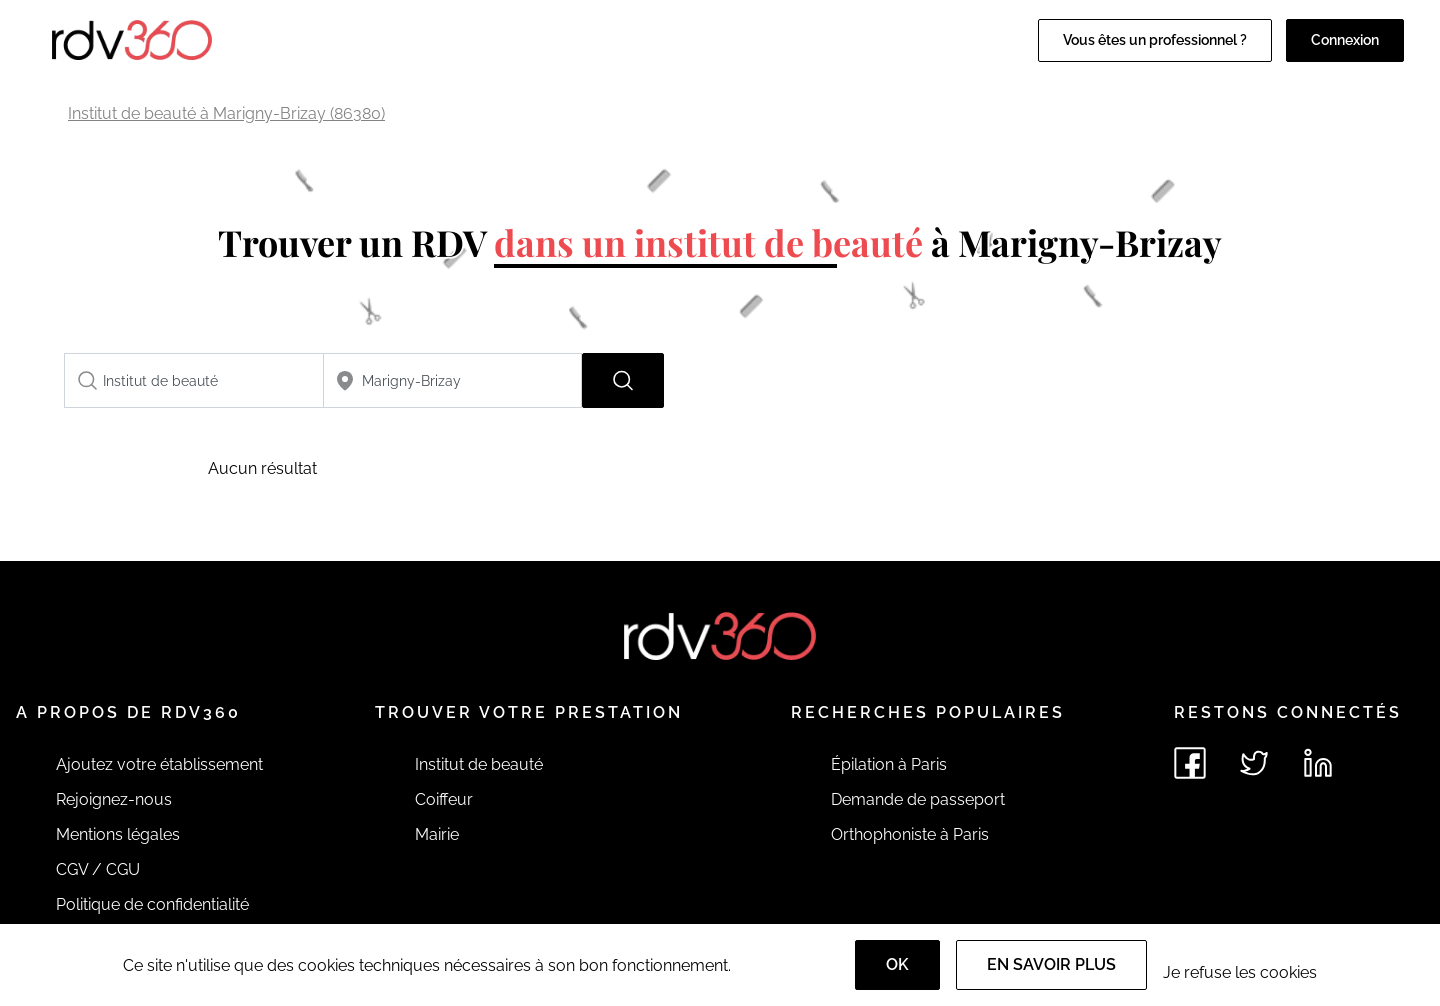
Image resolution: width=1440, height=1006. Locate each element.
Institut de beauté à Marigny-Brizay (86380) (226, 113)
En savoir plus (1051, 964)
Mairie (437, 834)
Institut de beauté (479, 764)
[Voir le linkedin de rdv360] (1318, 763)
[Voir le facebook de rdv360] (1190, 763)
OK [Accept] (897, 964)
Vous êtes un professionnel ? (1155, 40)
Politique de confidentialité (152, 904)
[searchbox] (194, 380)
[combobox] (194, 380)
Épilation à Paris (889, 764)
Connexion (1345, 40)
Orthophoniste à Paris (910, 834)
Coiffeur (444, 799)
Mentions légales (118, 834)
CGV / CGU (98, 869)
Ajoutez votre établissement (159, 764)
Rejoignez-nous (114, 799)
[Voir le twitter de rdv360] (1254, 763)
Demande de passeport (918, 799)
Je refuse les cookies (1240, 972)
